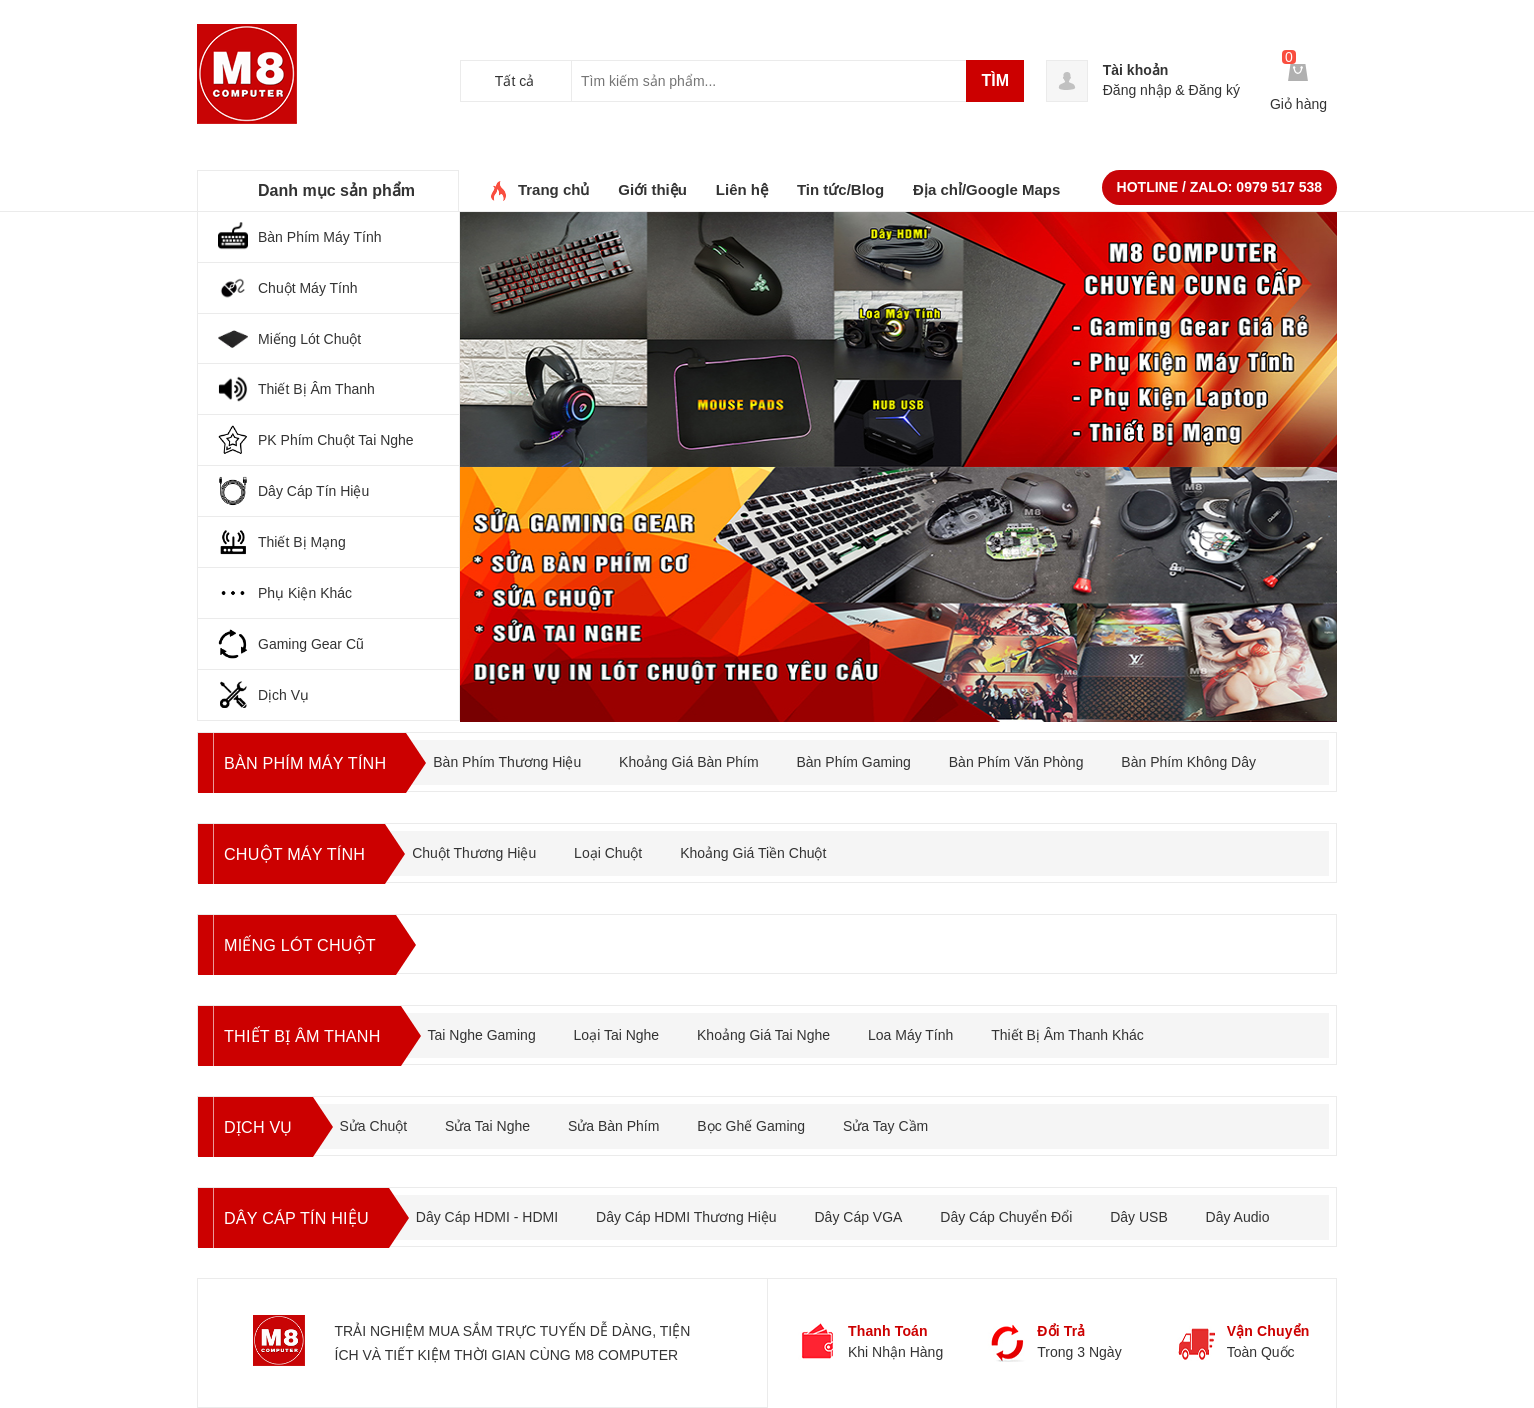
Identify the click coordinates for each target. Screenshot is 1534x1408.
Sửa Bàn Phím (622, 1114)
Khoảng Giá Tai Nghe (781, 1023)
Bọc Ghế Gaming (759, 1114)
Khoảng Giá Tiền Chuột (769, 841)
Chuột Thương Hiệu (490, 841)
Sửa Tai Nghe (495, 1114)
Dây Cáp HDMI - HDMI (503, 1205)
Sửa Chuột (381, 1114)
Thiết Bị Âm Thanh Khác (1085, 1023)
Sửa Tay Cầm (893, 1114)
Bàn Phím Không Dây (1207, 750)
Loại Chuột (623, 841)
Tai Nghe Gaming (499, 1023)
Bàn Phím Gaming (872, 750)
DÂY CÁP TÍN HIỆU (304, 1206)
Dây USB (1155, 1205)
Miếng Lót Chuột (308, 933)
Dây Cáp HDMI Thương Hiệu (702, 1205)
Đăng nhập (1137, 90)
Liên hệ (742, 177)
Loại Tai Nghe (634, 1023)
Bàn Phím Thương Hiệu (525, 750)
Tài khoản (1136, 70)
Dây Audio (1254, 1205)
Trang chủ (554, 177)
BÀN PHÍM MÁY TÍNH (314, 751)
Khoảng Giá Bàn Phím (707, 750)
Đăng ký (1214, 90)
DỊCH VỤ (262, 1115)
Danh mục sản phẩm (336, 178)
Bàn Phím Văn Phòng (1034, 750)
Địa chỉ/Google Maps (986, 177)
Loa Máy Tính (928, 1023)
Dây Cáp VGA (875, 1205)
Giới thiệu (652, 177)
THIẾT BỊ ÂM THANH (311, 1024)
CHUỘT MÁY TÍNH (302, 842)
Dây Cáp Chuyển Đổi (1022, 1205)
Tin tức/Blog (840, 177)
